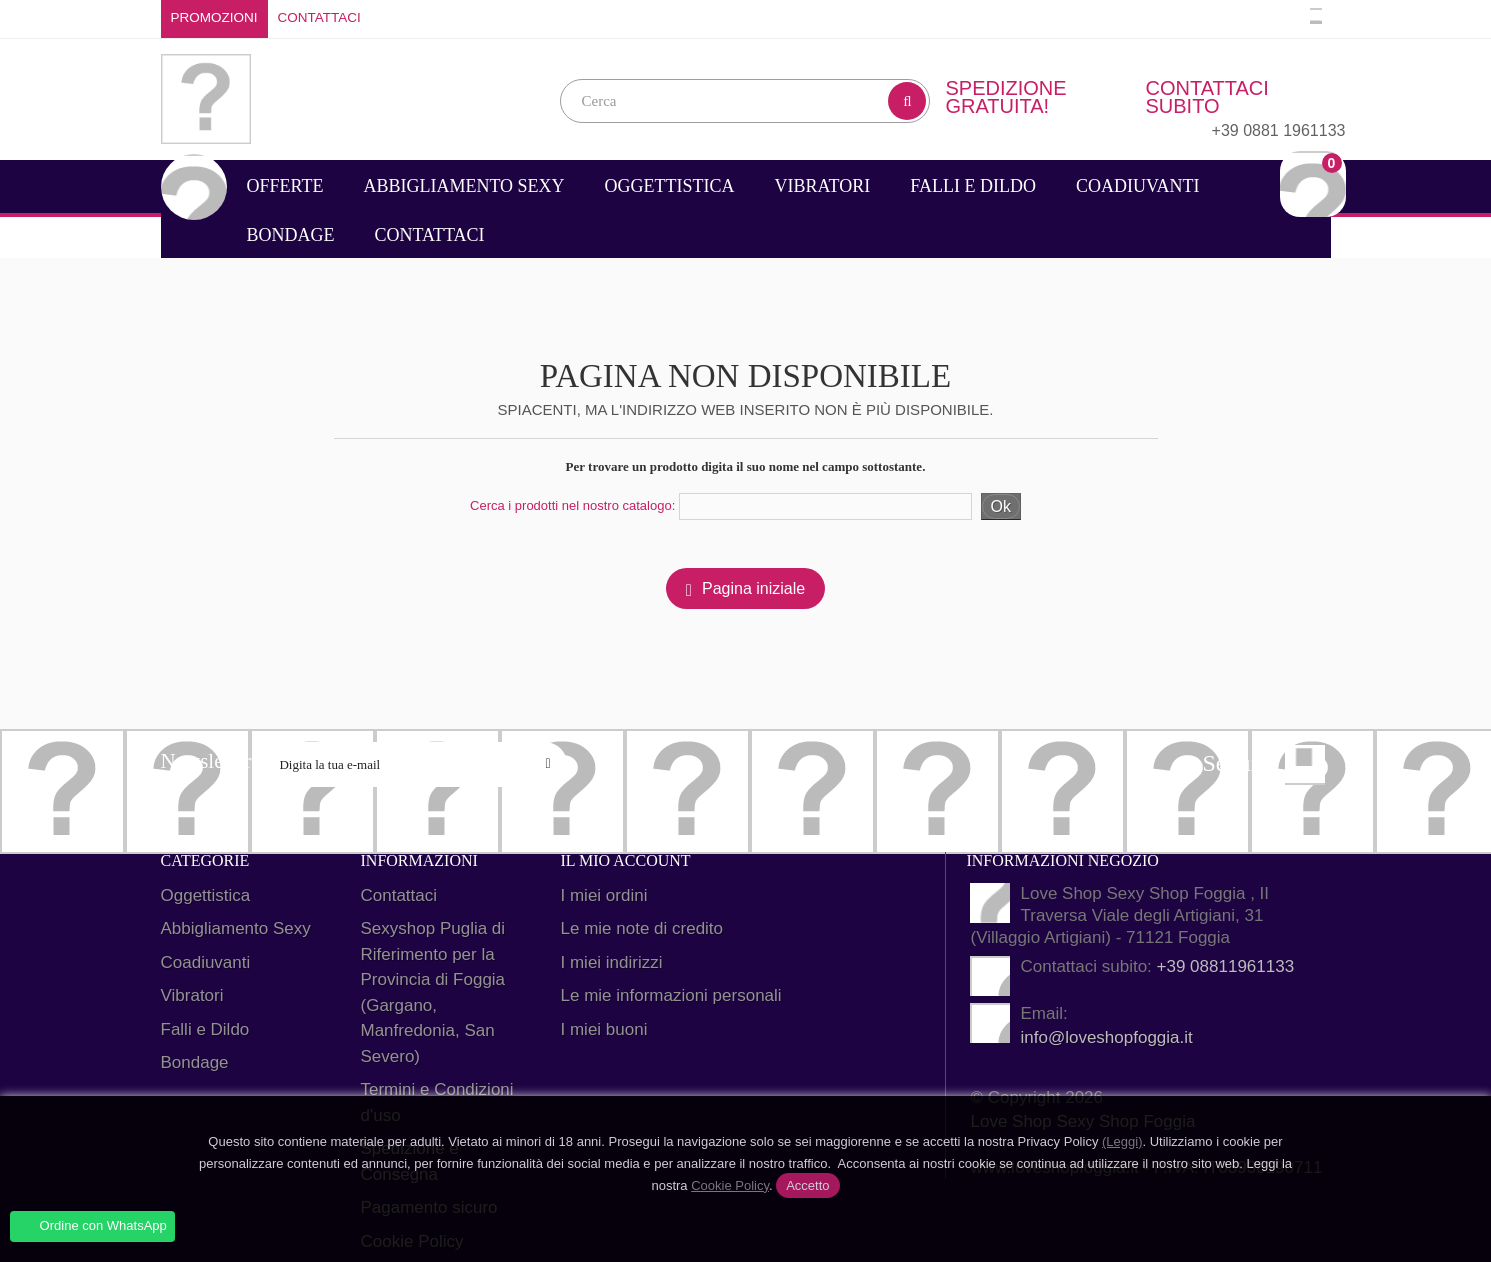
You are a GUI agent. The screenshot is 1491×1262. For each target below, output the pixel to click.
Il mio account (626, 860)
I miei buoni (604, 1029)
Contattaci (319, 17)
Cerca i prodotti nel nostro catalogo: (572, 505)
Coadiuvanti (1138, 186)
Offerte (285, 186)
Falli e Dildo (973, 186)
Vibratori (823, 186)
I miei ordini (604, 895)
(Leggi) (1122, 1141)
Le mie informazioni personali (671, 995)
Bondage (291, 235)
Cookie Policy (730, 1185)
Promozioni (214, 17)
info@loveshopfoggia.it (1106, 1037)
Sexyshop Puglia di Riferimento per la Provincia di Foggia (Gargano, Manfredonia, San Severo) (433, 992)
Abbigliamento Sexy (463, 186)
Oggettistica (670, 186)
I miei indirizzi (612, 962)
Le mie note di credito (642, 928)
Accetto (807, 1185)
